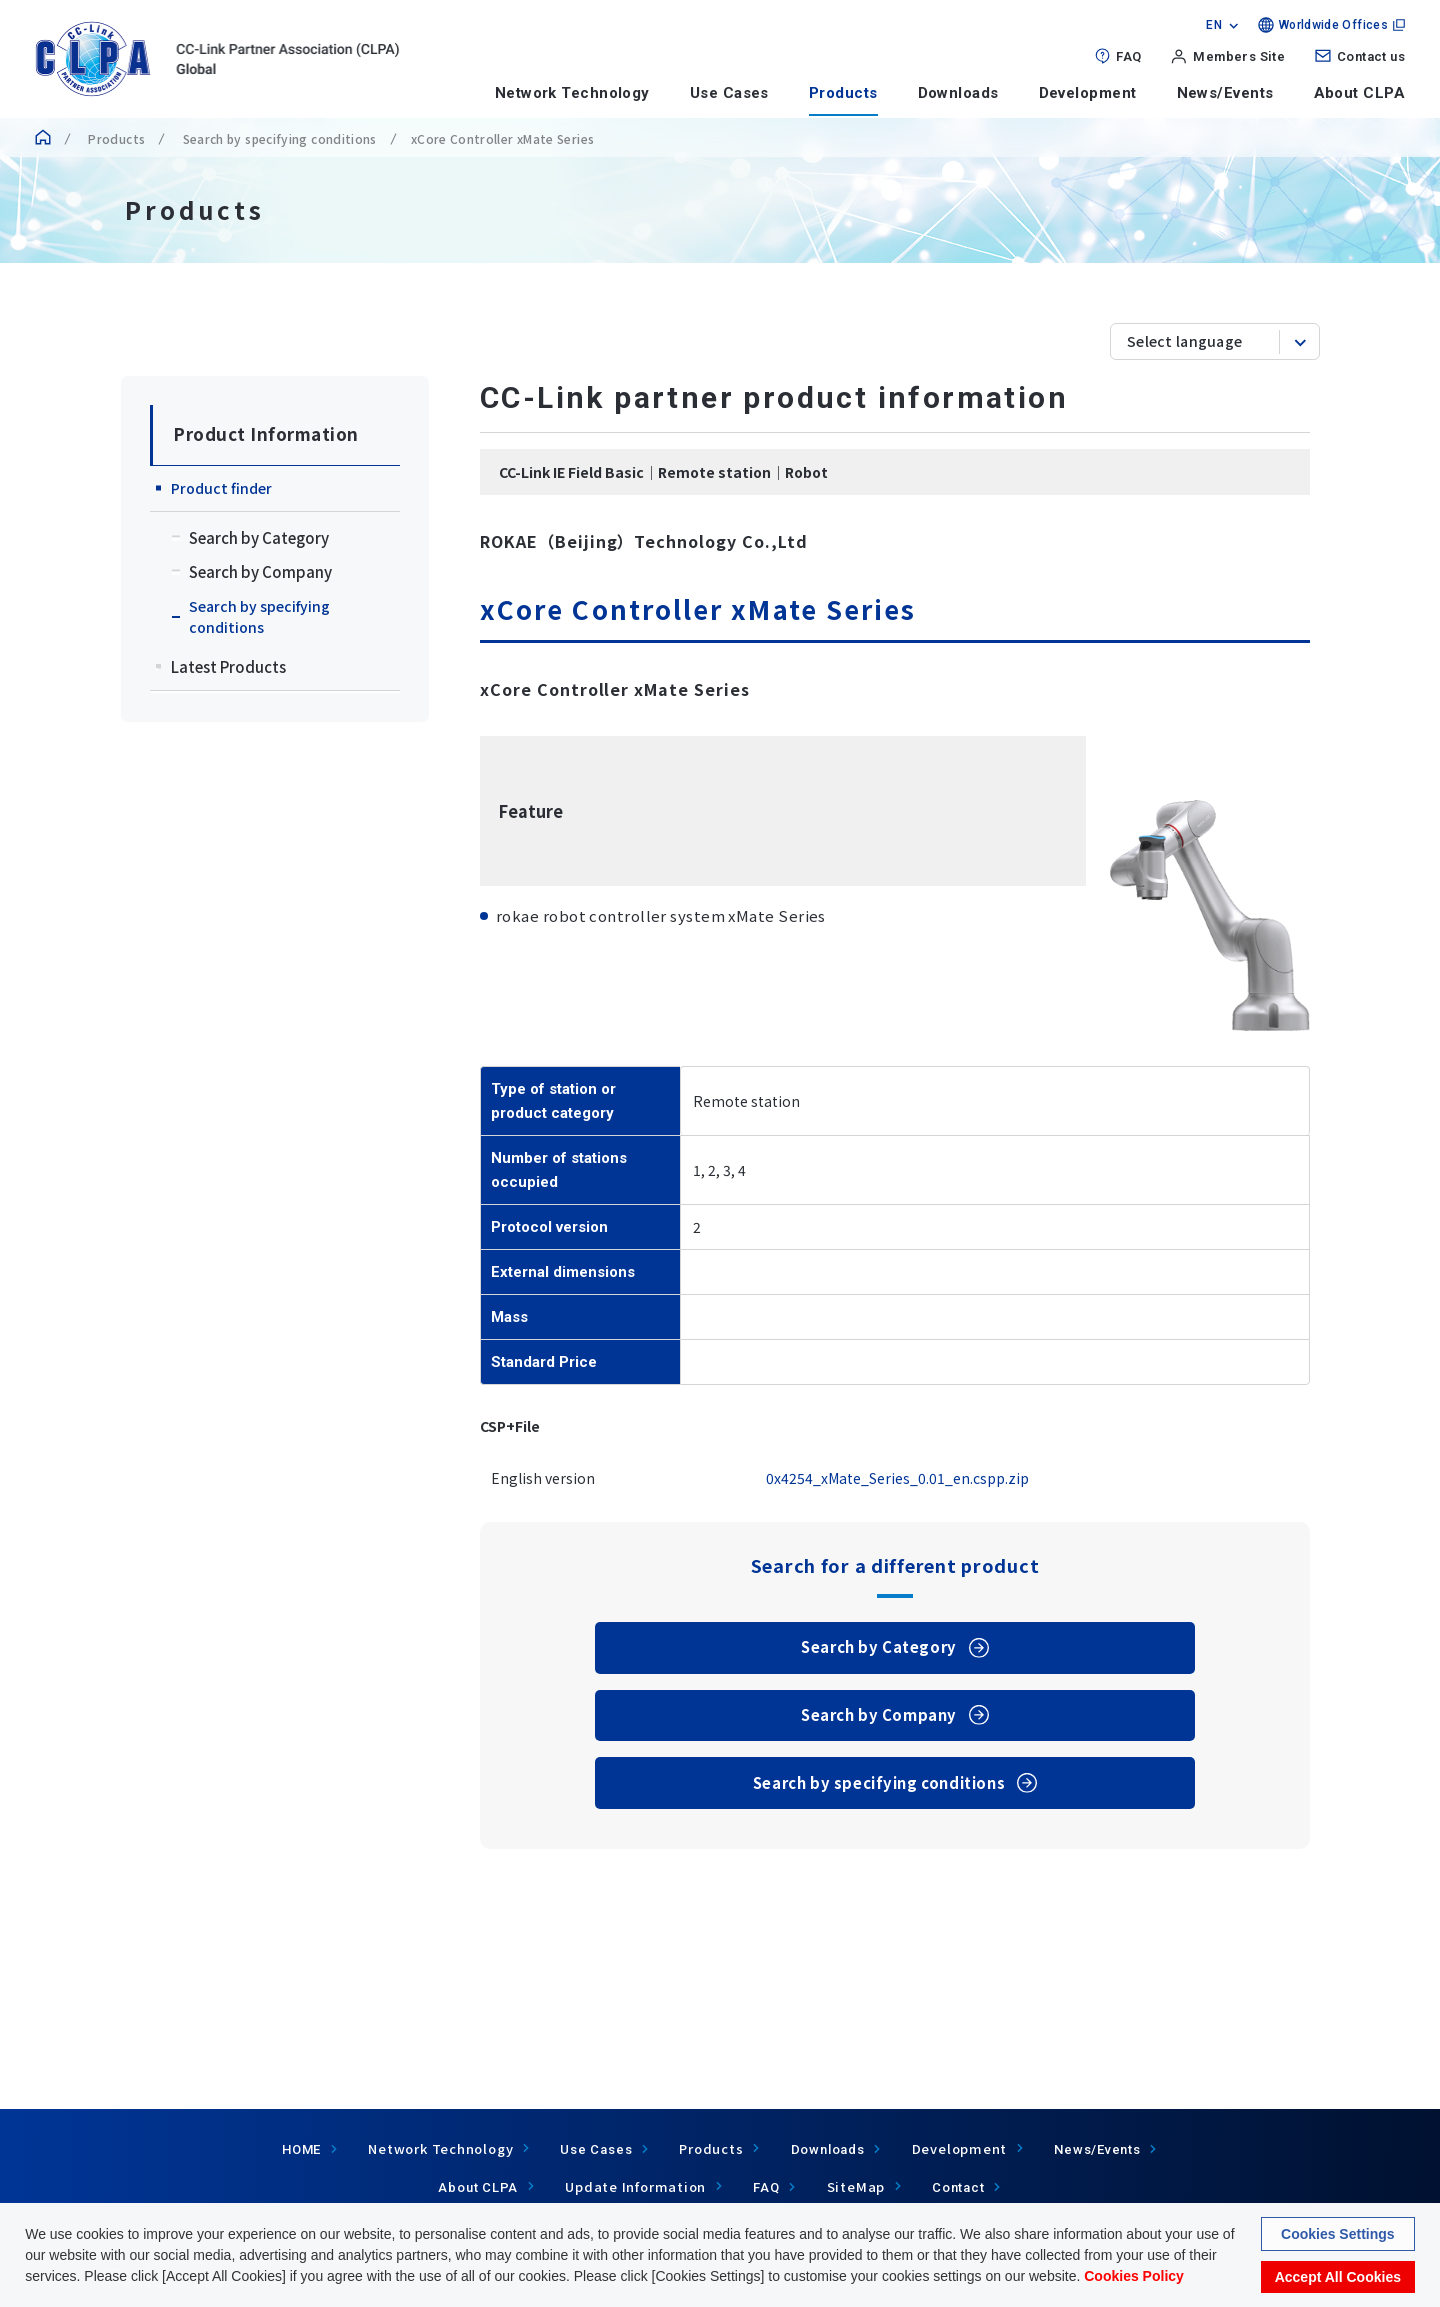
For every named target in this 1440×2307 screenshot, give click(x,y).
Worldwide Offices (1333, 25)
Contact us (1371, 56)
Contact (958, 2187)
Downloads (958, 93)
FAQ (1128, 56)
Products (843, 93)
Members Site (1239, 56)
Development (1088, 93)
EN (1214, 25)
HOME (301, 2149)
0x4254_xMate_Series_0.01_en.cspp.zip (897, 1478)
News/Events (1225, 93)
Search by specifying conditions (278, 138)
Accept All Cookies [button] (1338, 2279)
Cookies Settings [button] (1338, 2236)
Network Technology (572, 93)
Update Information (635, 2186)
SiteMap (856, 2186)
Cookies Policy (1134, 2278)
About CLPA (1360, 93)
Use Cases (729, 93)
